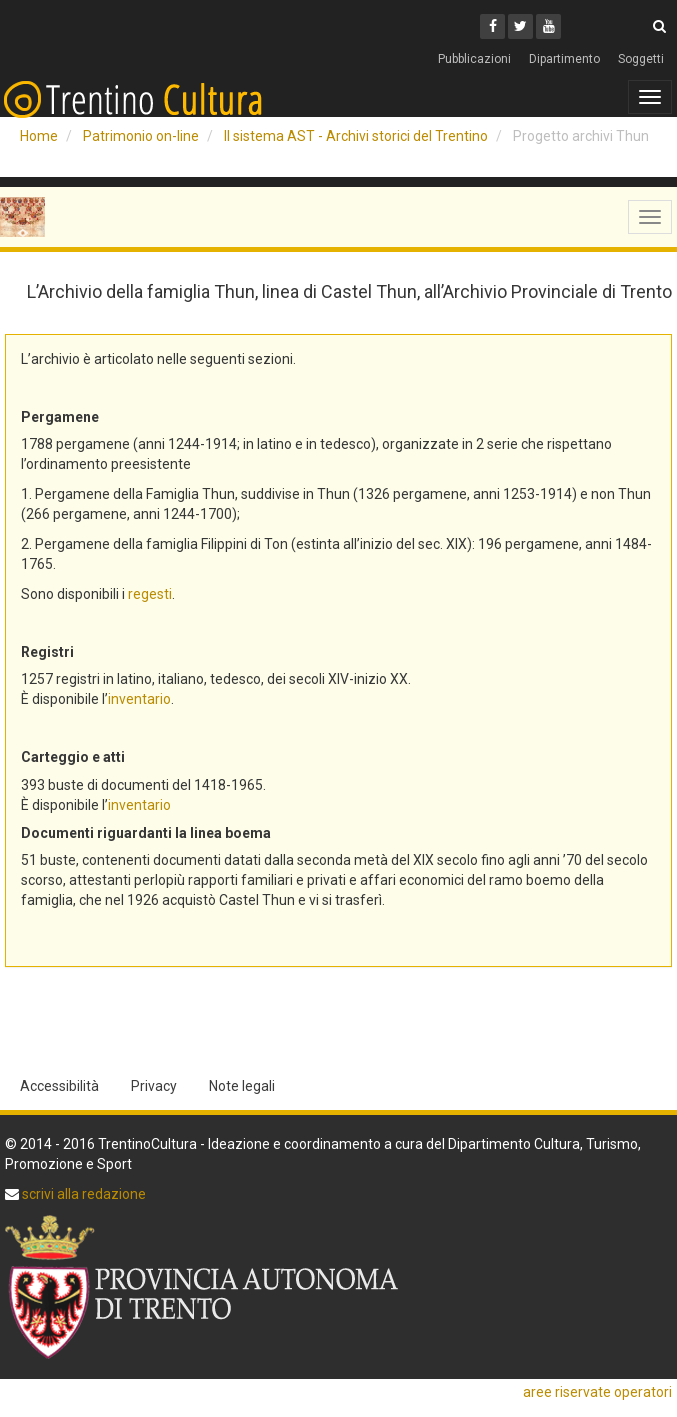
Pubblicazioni (474, 59)
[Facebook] (492, 26)
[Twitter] (520, 26)
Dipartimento (564, 59)
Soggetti (641, 59)
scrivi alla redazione (82, 1194)
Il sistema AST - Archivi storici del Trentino (356, 136)
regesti (150, 594)
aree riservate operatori (597, 1392)
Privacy (154, 1086)
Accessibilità (59, 1086)
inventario (139, 699)
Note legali (242, 1086)
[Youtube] (548, 26)
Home (39, 136)
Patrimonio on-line (141, 136)
